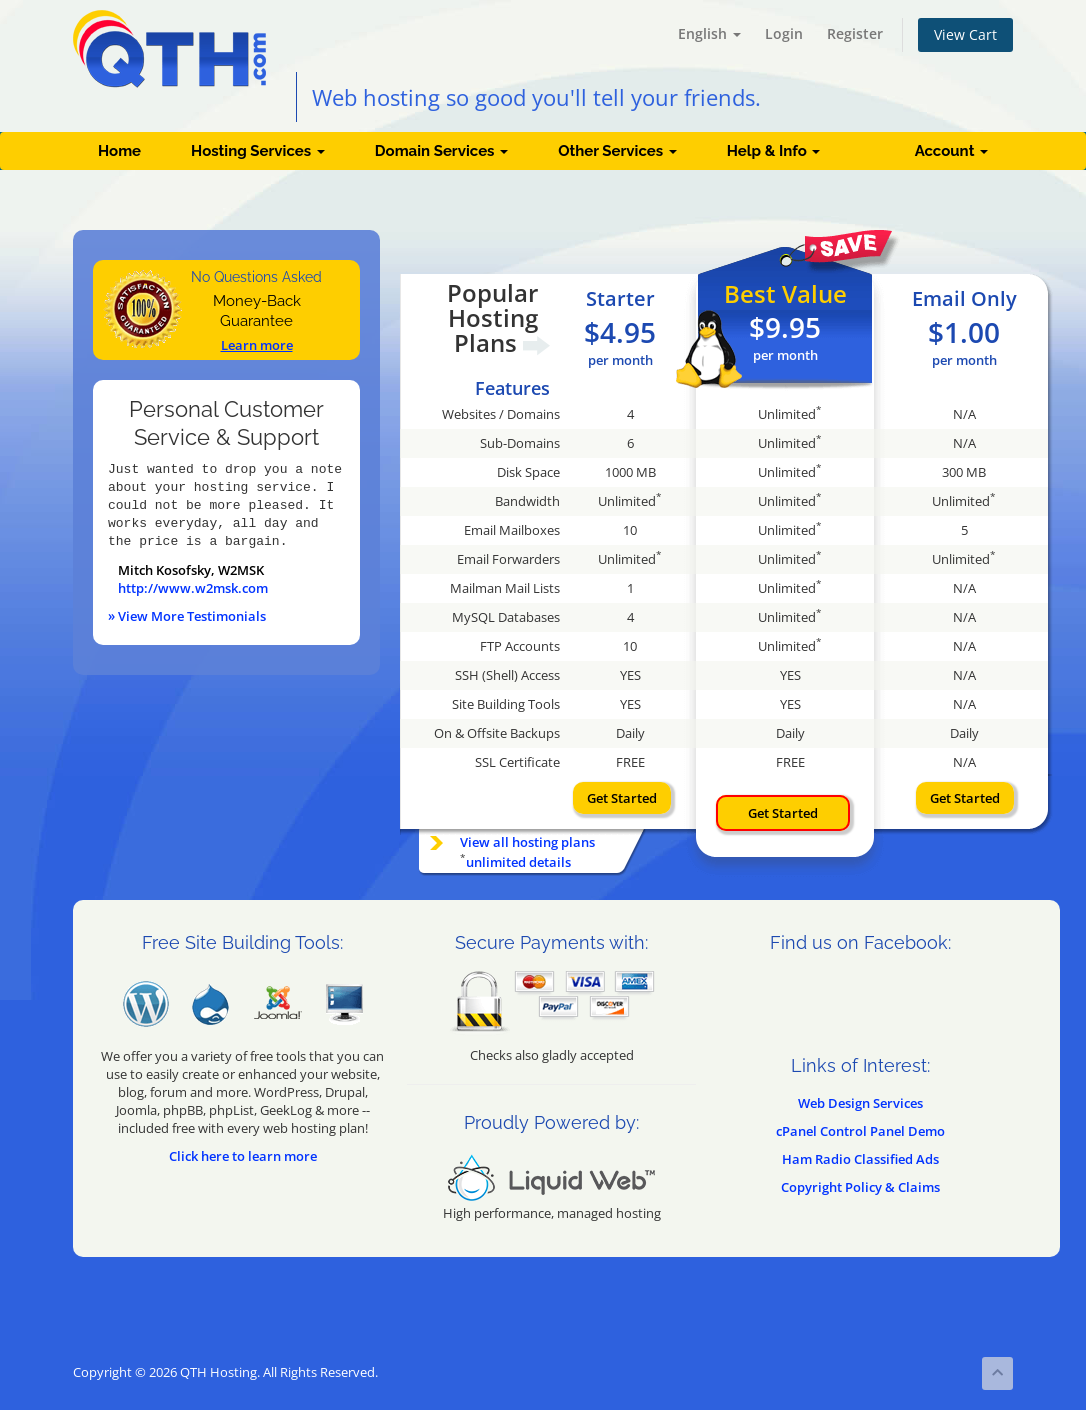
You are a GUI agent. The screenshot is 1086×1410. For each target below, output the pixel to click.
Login (784, 33)
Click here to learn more (243, 1156)
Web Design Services (860, 1103)
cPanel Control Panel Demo (860, 1131)
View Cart (965, 34)
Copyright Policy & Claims (860, 1187)
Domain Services (441, 151)
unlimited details (518, 862)
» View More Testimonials (187, 616)
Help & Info (774, 151)
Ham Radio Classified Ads (860, 1159)
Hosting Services (258, 151)
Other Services (617, 151)
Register (855, 33)
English (709, 33)
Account (951, 151)
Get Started (622, 798)
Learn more (257, 345)
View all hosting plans (527, 842)
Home (119, 151)
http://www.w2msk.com (193, 588)
